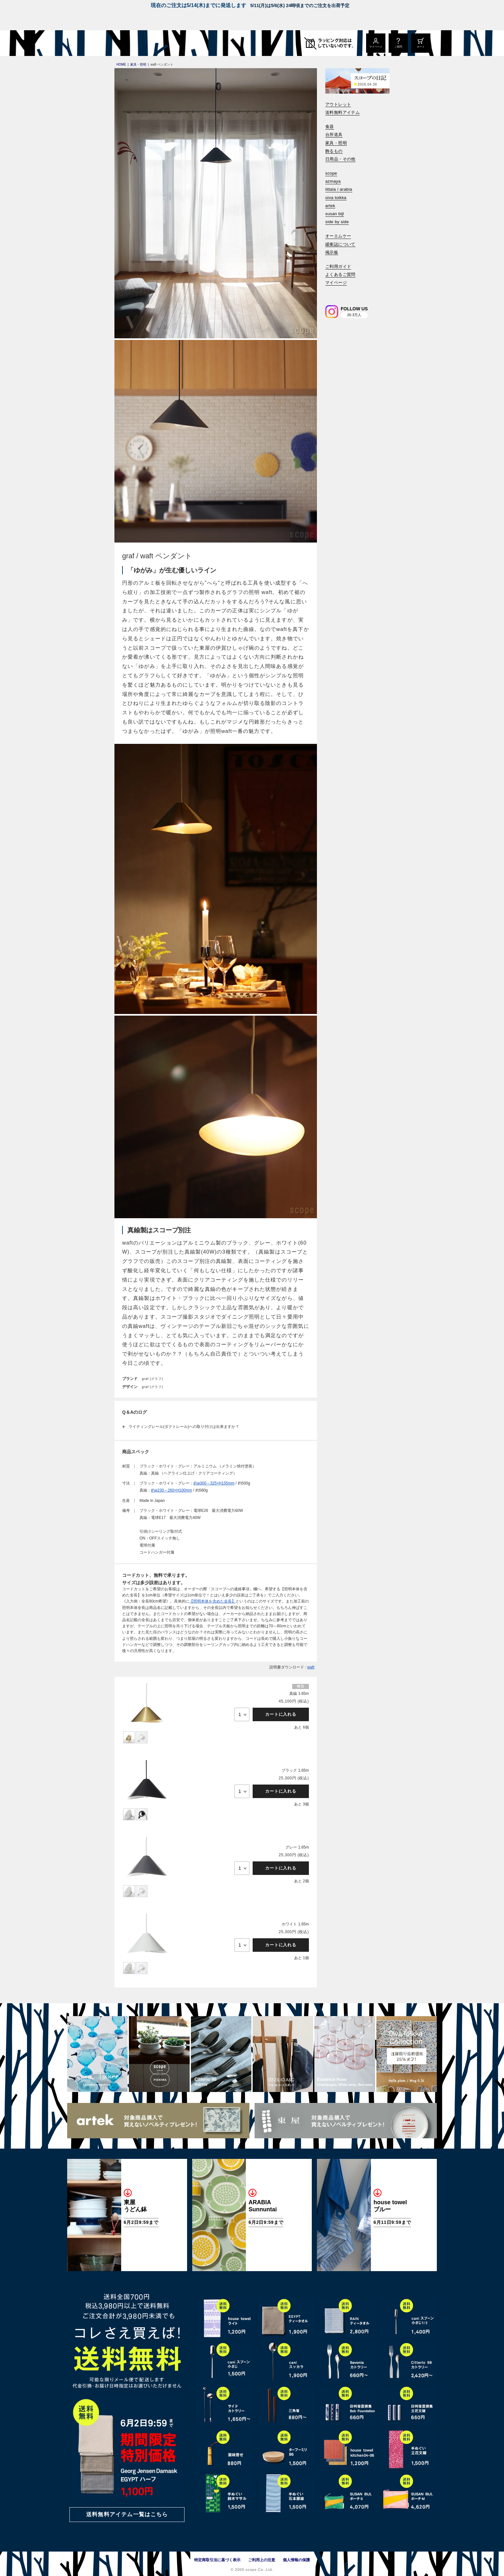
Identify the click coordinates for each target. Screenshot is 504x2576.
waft (310, 1667)
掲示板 (331, 252)
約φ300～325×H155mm (214, 1483)
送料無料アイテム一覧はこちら (127, 2514)
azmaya (333, 181)
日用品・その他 (340, 159)
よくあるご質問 (340, 274)
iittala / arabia (338, 189)
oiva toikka (335, 197)
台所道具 (334, 134)
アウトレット (338, 104)
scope (331, 173)
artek (330, 205)
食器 (329, 126)
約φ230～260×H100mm (171, 1490)
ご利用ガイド (338, 266)
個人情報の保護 (296, 2560)
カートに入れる (280, 1714)
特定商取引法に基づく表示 (217, 2560)
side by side (337, 221)
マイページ (336, 282)
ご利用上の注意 (261, 2560)
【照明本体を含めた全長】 (212, 1601)
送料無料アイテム (342, 112)
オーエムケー (338, 235)
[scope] (121, 43)
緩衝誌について (340, 244)
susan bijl (334, 213)
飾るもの (334, 151)
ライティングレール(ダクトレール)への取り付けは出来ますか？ (184, 1426)
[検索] (329, 291)
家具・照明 (336, 143)
